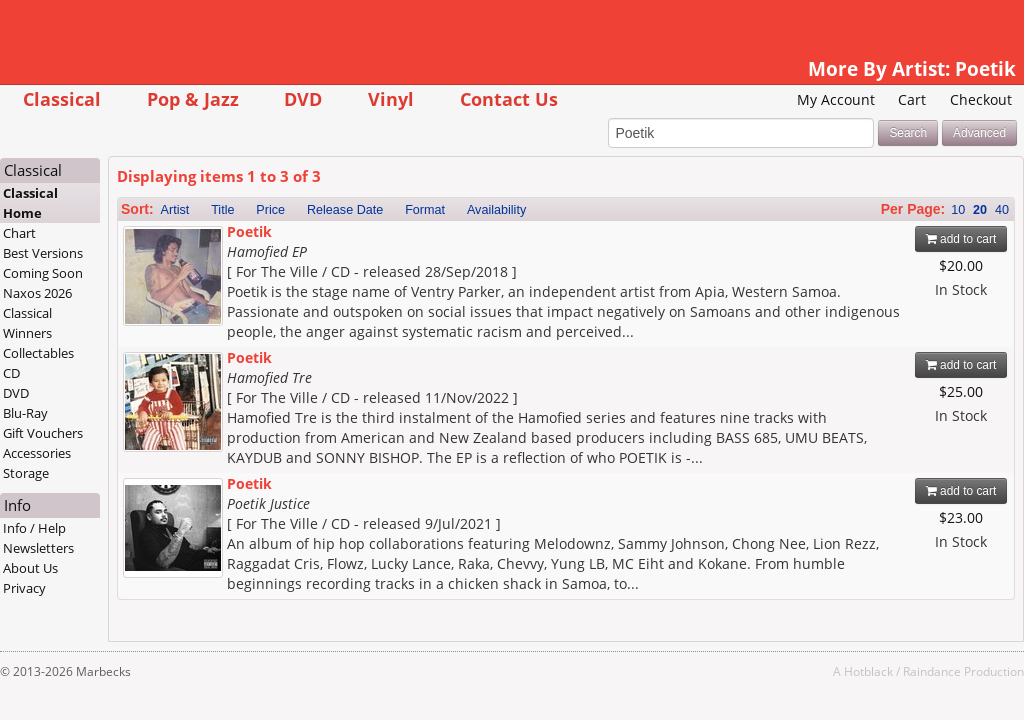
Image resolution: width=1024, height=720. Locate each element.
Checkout (981, 99)
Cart (912, 99)
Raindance (932, 671)
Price (270, 210)
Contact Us (509, 98)
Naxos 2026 (37, 293)
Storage (26, 473)
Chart (19, 233)
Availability (496, 210)
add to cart (961, 239)
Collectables (38, 353)
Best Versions (43, 253)
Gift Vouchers (43, 433)
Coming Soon (43, 273)
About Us (30, 568)
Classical (62, 98)
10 (958, 210)
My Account (836, 99)
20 (980, 210)
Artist (175, 210)
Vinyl (391, 98)
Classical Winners (27, 323)
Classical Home (30, 203)
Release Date (345, 210)
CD (11, 373)
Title (222, 210)
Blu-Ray (25, 413)
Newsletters (38, 548)
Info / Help (34, 528)
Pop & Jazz (193, 98)
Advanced (979, 133)
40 (1002, 210)
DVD (303, 98)
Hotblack (868, 671)
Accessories (37, 453)
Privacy (24, 588)
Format (425, 210)
